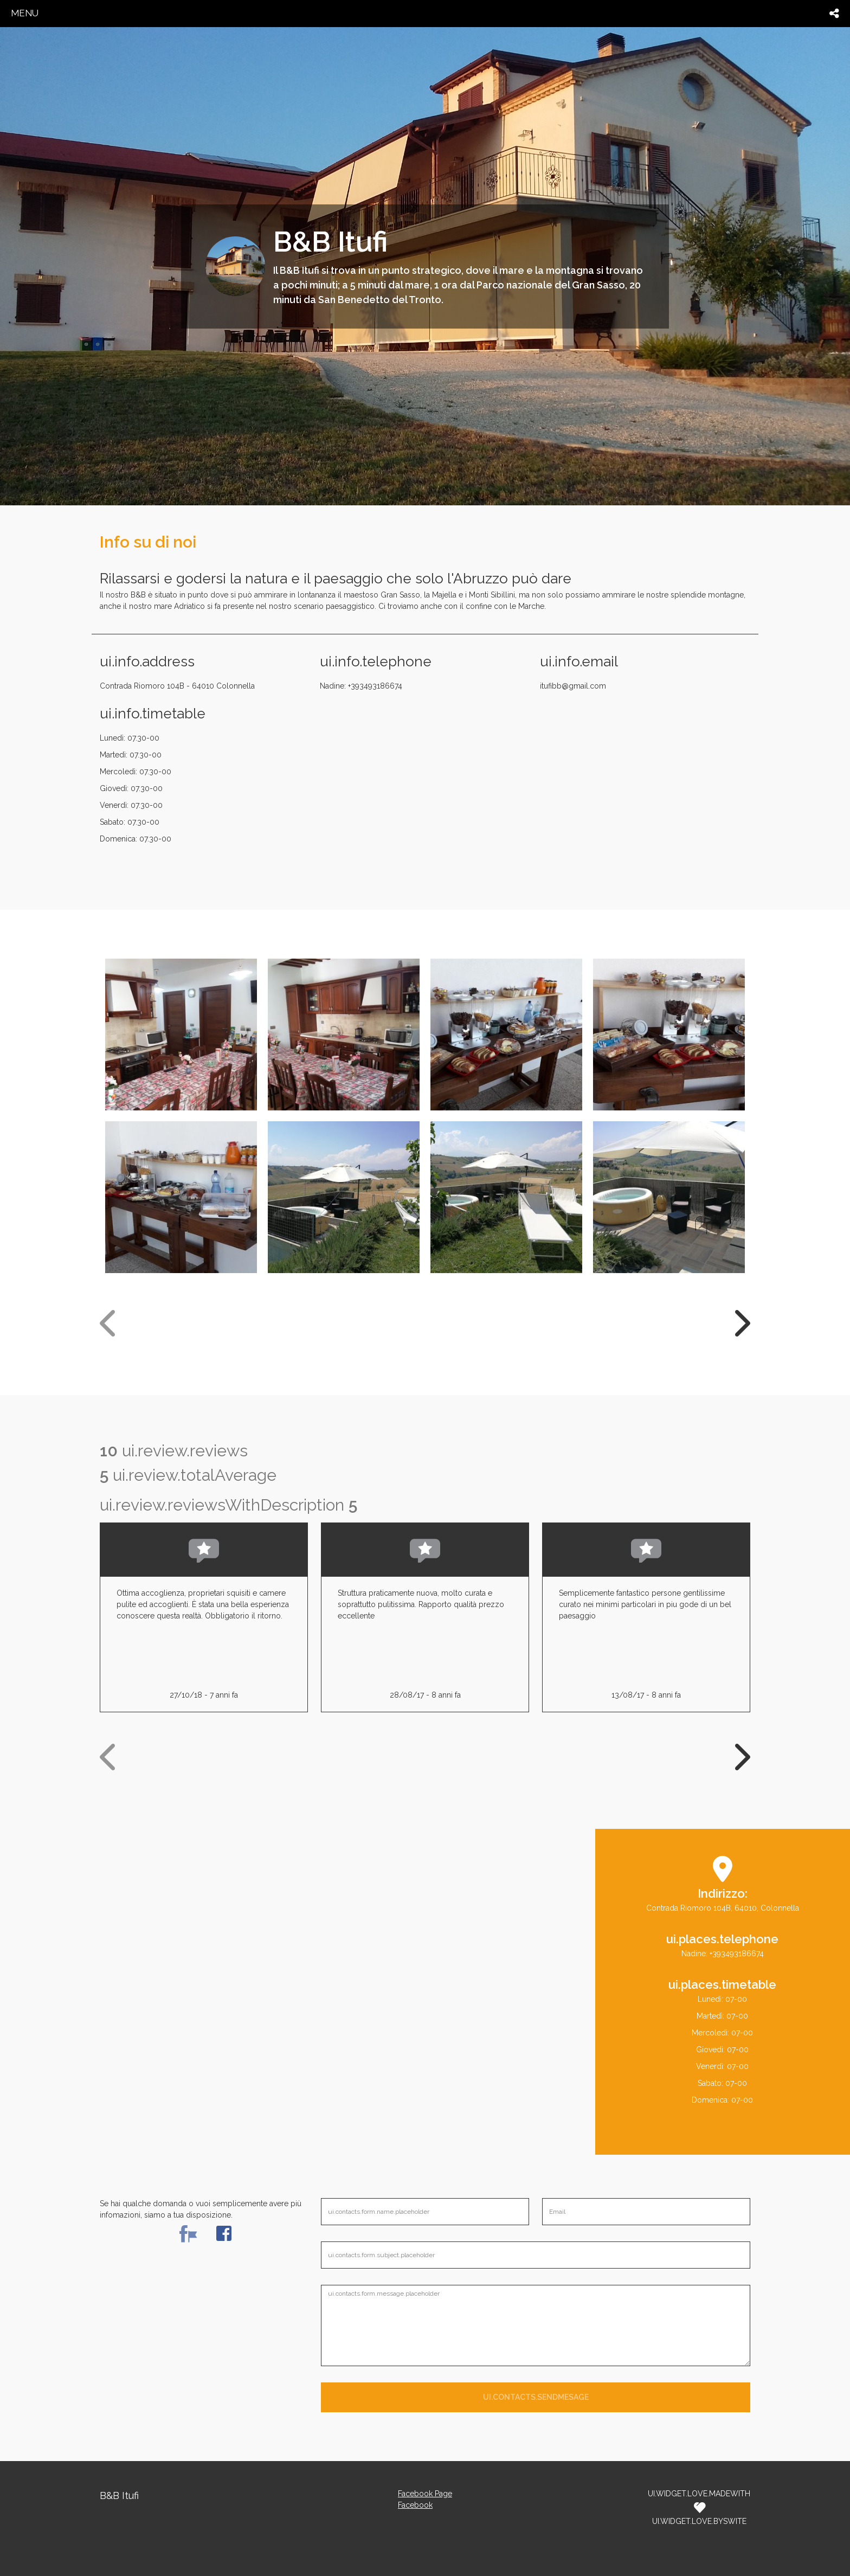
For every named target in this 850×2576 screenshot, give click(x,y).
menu (24, 13)
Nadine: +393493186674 (361, 686)
